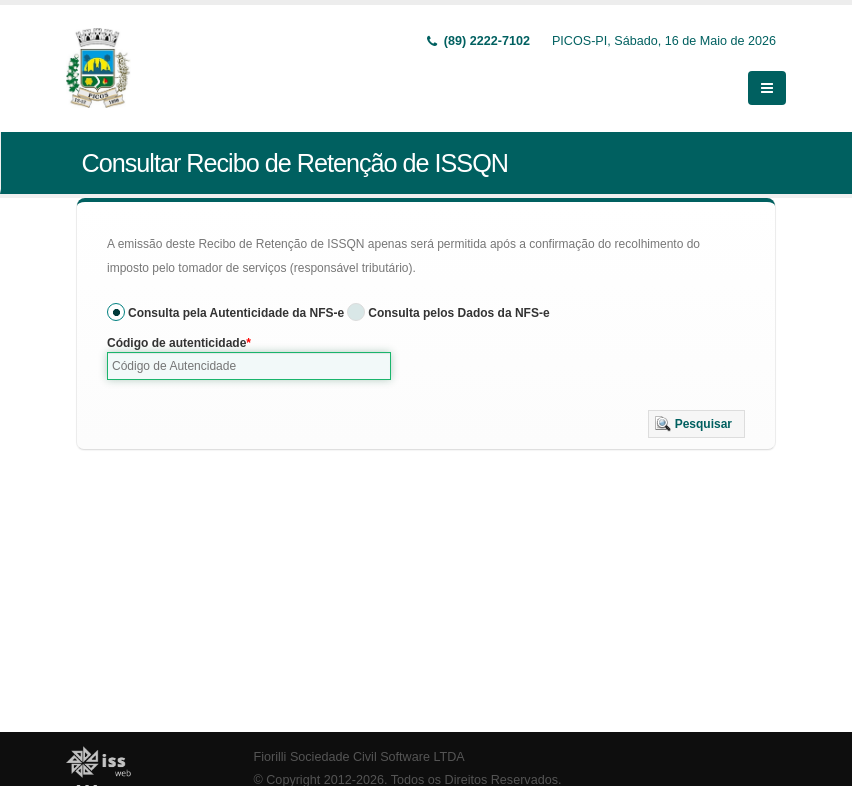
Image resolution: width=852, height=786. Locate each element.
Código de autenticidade (176, 343)
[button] (696, 424)
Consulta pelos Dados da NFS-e (458, 313)
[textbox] (249, 366)
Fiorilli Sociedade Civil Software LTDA (359, 757)
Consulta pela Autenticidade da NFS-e (236, 313)
